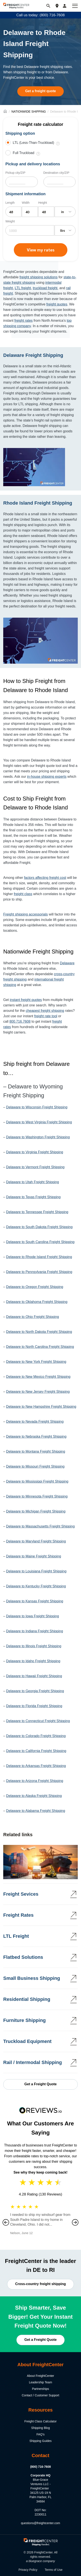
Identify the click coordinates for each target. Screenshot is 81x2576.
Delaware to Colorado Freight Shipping (36, 1736)
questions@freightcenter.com (40, 2523)
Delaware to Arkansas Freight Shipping (36, 1766)
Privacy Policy (28, 2569)
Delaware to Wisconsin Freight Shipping (36, 1107)
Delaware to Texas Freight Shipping (33, 1197)
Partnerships (40, 2389)
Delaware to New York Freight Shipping (36, 1361)
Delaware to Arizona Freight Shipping (34, 1781)
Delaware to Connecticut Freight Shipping (38, 1721)
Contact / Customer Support (40, 2395)
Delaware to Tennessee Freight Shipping (37, 1212)
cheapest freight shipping (45, 1010)
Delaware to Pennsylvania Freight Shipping (39, 1272)
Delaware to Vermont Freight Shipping (35, 1167)
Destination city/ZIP (56, 172)
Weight (10, 221)
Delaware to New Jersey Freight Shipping (38, 1391)
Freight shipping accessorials (25, 914)
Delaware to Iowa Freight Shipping (32, 1616)
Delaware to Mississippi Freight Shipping (37, 1481)
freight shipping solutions (38, 277)
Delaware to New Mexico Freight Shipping (38, 1376)
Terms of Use (53, 2569)
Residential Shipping (26, 1999)
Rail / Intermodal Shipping (32, 2062)
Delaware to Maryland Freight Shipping (36, 1541)
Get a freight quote (40, 91)
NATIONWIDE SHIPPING (28, 111)
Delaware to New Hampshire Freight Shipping (41, 1406)
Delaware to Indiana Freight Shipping (34, 1631)
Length (10, 202)
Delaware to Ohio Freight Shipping (32, 1317)
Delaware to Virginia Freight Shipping (34, 1152)
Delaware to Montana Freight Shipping (35, 1451)
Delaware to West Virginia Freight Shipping (39, 1122)
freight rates (23, 320)
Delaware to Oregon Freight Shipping (34, 1287)
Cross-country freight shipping (40, 2284)
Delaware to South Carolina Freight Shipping (40, 1242)
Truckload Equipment (27, 2041)
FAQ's (41, 2434)
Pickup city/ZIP (15, 172)
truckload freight (45, 288)
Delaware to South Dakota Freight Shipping (39, 1227)
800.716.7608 (19, 1021)
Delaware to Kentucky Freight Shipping (36, 1586)
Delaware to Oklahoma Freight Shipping (36, 1302)
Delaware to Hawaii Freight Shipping (34, 1676)
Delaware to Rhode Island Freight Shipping (39, 1257)
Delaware (67, 963)
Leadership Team (40, 2382)
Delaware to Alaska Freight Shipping (34, 1796)
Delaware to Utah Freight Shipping (32, 1182)
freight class (23, 894)
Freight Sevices (20, 1894)
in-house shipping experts (46, 776)
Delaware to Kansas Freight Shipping (34, 1601)
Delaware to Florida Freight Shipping (34, 1706)
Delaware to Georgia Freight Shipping (35, 1691)
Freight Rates (18, 1915)
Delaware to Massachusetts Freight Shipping (40, 1526)
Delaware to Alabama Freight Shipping (35, 1811)
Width (26, 202)
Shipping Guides (40, 2441)
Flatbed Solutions (23, 1957)
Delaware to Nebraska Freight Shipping (36, 1436)
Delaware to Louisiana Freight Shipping (36, 1571)
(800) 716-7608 (40, 2466)
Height (42, 202)
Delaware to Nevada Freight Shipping (35, 1421)
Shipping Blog (40, 2428)
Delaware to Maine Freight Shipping (33, 1556)
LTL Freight (16, 1936)
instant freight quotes (26, 1000)
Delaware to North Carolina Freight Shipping (40, 1347)
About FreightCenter (40, 2375)
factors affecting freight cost (45, 877)
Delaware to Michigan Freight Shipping (35, 1511)
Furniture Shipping (24, 2020)
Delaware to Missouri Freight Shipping (35, 1466)
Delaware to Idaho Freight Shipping (33, 1661)
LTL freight (23, 288)
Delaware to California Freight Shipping (36, 1751)
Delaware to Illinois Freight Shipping (33, 1646)
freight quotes (56, 304)
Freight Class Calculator (40, 2421)
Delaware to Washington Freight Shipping (38, 1137)
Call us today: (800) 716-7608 (40, 15)
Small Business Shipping (31, 1978)
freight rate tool (45, 1016)
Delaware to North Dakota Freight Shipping (39, 1332)
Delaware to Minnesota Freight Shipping (37, 1496)
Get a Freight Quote (40, 2084)
